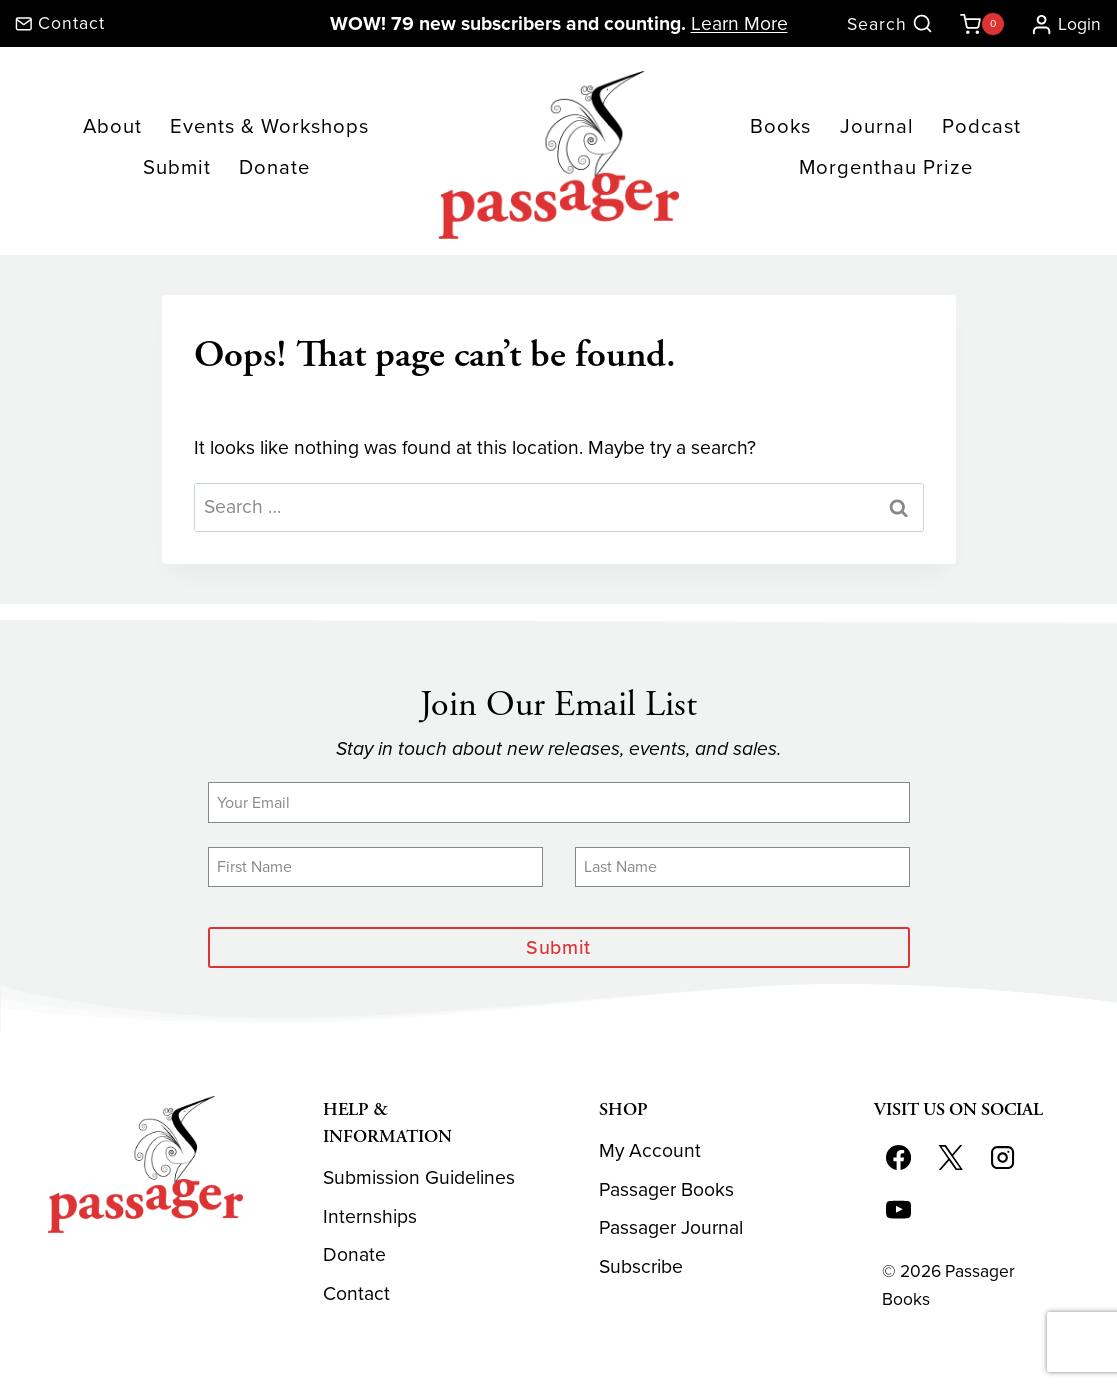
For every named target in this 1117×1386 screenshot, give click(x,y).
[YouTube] (899, 1209)
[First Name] (375, 867)
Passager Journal (671, 1227)
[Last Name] (742, 867)
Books (780, 126)
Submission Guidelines (419, 1177)
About (112, 126)
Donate (274, 167)
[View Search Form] (890, 24)
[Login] (1057, 24)
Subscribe (641, 1266)
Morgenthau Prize (886, 167)
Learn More (739, 23)
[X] (951, 1157)
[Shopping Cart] (978, 24)
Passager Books (666, 1189)
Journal (877, 126)
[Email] (559, 802)
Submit (177, 167)
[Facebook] (899, 1157)
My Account (650, 1150)
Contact (356, 1293)
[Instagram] (1003, 1157)
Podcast (981, 126)
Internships (370, 1216)
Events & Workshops (269, 126)
